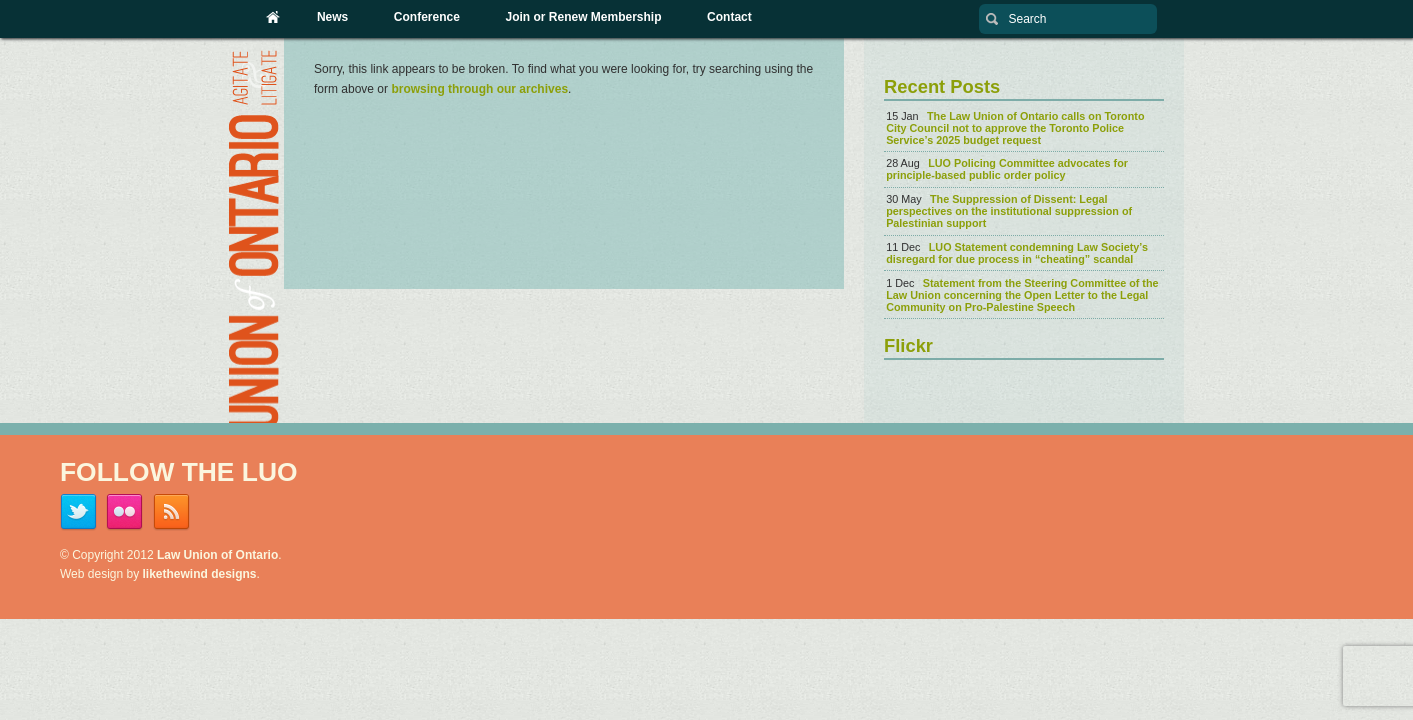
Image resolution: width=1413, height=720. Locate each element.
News (332, 17)
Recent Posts (942, 86)
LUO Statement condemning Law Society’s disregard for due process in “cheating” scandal (1017, 253)
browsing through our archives (479, 89)
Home (274, 17)
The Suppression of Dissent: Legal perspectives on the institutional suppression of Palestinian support (1009, 211)
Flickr (908, 345)
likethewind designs (200, 574)
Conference (427, 17)
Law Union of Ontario (217, 555)
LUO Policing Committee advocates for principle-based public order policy (1007, 169)
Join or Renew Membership (583, 17)
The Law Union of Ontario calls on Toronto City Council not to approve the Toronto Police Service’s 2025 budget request (1015, 128)
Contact (729, 17)
